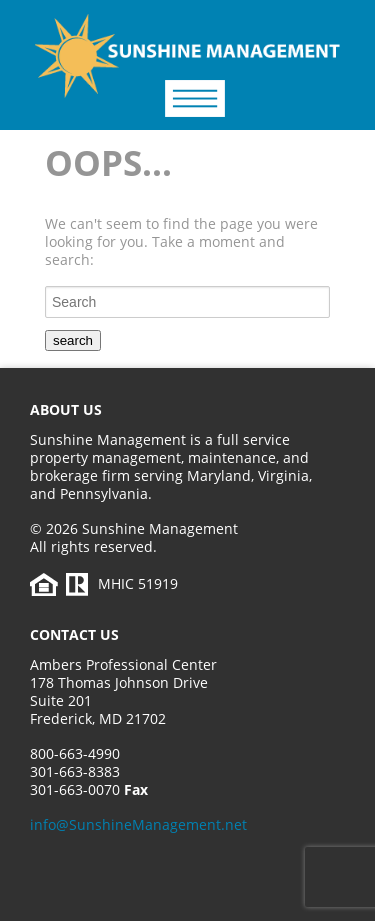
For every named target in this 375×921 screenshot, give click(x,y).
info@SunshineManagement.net (138, 824)
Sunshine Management (160, 71)
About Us (66, 409)
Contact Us (74, 634)
